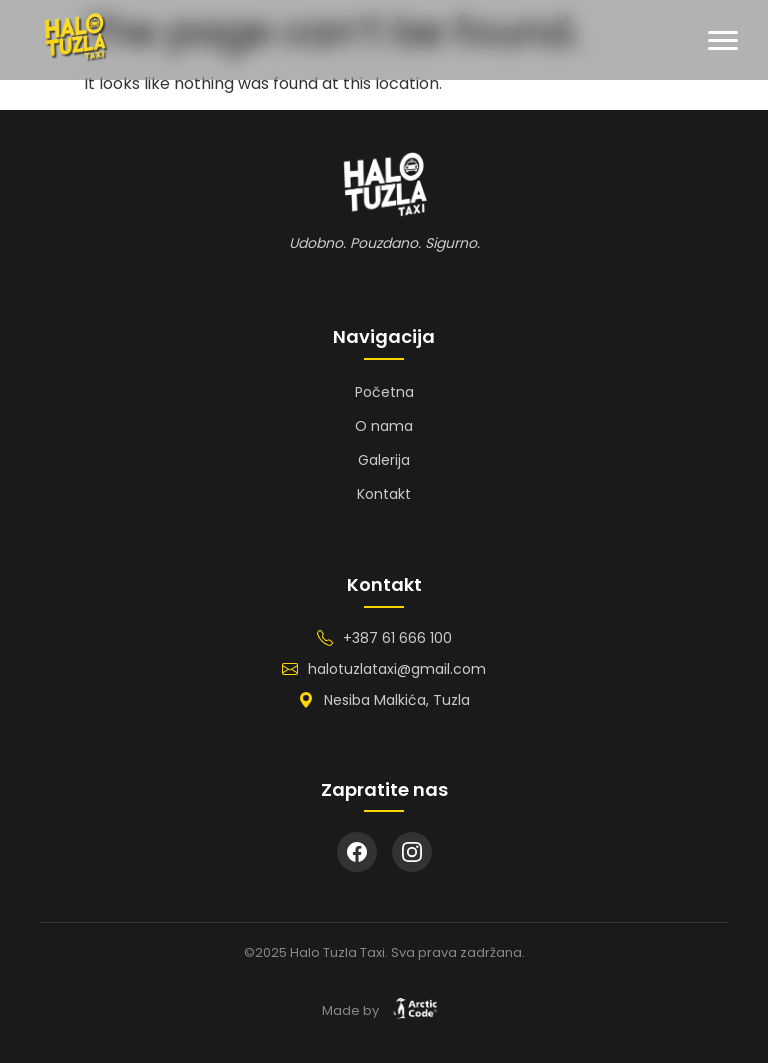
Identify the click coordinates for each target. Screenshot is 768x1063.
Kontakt (384, 494)
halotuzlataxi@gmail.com (397, 669)
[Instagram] (412, 852)
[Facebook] (357, 852)
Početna (384, 392)
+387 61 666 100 (397, 638)
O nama (384, 426)
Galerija (384, 460)
